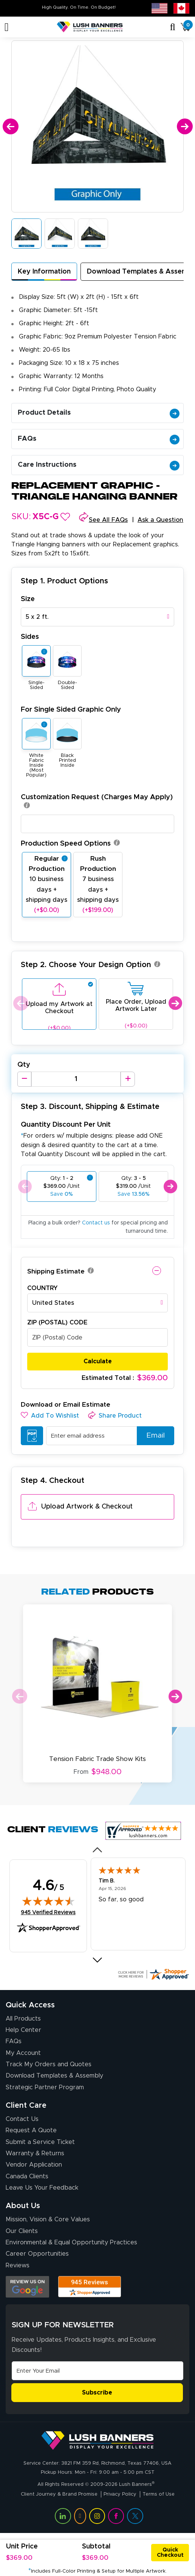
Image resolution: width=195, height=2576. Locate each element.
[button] (65, 517)
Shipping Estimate (56, 1271)
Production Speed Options (70, 843)
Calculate (98, 1361)
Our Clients (22, 2231)
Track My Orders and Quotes (48, 2064)
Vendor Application (34, 2165)
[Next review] (97, 1960)
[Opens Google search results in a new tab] (27, 2287)
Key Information (44, 271)
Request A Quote (31, 2130)
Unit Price (22, 2546)
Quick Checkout (170, 2552)
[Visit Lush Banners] (97, 2440)
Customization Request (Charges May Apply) (97, 802)
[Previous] (10, 126)
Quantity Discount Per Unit (66, 1124)
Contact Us (22, 2119)
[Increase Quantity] (128, 1079)
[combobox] (97, 616)
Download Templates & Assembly (54, 2076)
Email (152, 1435)
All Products (23, 2019)
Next (175, 1003)
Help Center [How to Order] (23, 2030)
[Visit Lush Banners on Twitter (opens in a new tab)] (135, 2516)
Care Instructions (99, 464)
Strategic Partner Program (45, 2087)
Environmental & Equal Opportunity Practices (71, 2242)
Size (28, 599)
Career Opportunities (37, 2254)
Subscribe (97, 2393)
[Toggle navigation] (6, 27)
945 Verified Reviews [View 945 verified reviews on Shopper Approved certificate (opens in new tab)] (48, 1912)
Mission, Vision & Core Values (48, 2219)
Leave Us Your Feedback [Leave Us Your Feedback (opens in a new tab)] (42, 2188)
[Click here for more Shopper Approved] (153, 1974)
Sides (30, 636)
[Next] (184, 126)
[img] (48, 1901)
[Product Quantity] (76, 1079)
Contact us (96, 1223)
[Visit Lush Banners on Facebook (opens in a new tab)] (116, 2516)
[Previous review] (97, 1849)
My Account (23, 2053)
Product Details (99, 412)
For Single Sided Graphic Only (71, 709)
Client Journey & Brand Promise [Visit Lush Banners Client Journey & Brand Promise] (59, 2494)
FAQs (99, 438)
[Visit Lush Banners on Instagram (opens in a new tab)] (97, 2516)
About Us (23, 2206)
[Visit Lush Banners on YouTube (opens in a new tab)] (80, 2516)
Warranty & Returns (35, 2153)
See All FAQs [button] (108, 520)
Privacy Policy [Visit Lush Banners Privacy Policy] (120, 2494)
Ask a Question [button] (160, 520)
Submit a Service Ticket (40, 2142)
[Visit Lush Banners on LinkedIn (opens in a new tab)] (63, 2516)
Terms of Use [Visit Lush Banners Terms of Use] (158, 2494)
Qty (23, 1064)
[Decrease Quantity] (24, 1079)
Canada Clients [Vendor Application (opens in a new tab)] (27, 2176)
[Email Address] (97, 2370)
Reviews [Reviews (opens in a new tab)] (17, 2265)
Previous (19, 1003)
